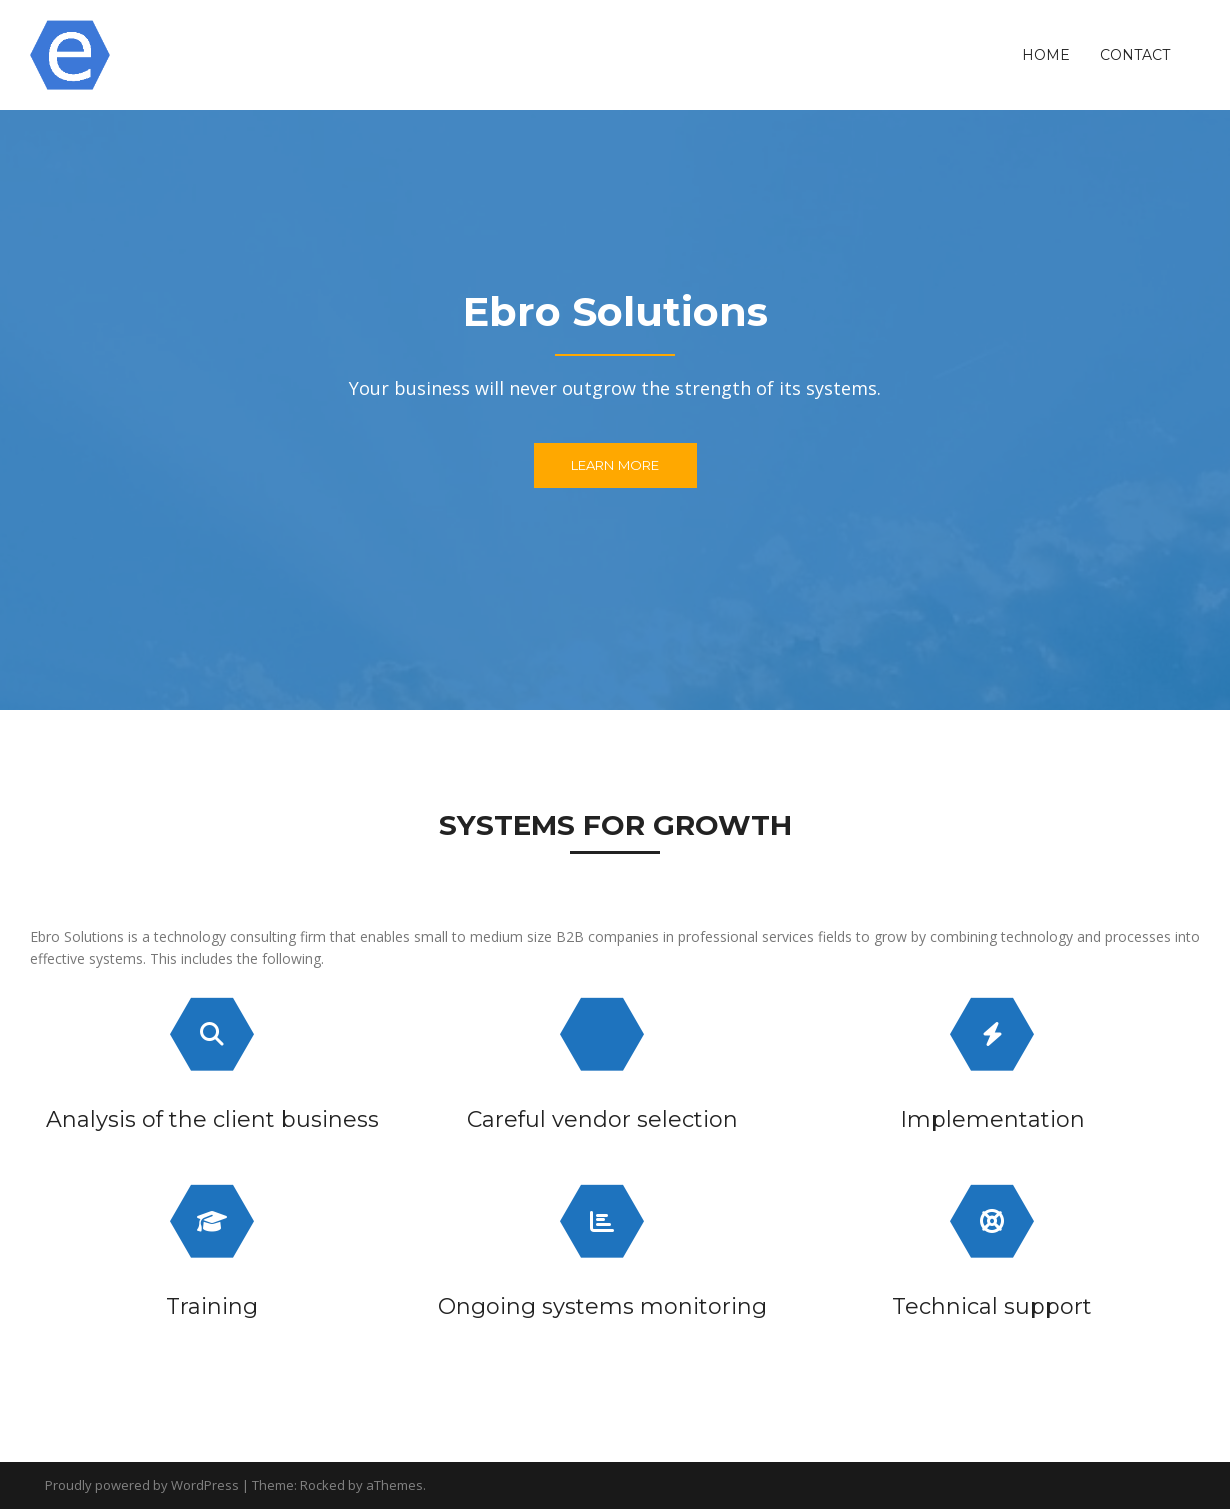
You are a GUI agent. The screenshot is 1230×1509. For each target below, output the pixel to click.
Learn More (615, 465)
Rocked (322, 1485)
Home (1046, 55)
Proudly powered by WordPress (142, 1485)
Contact (1135, 55)
